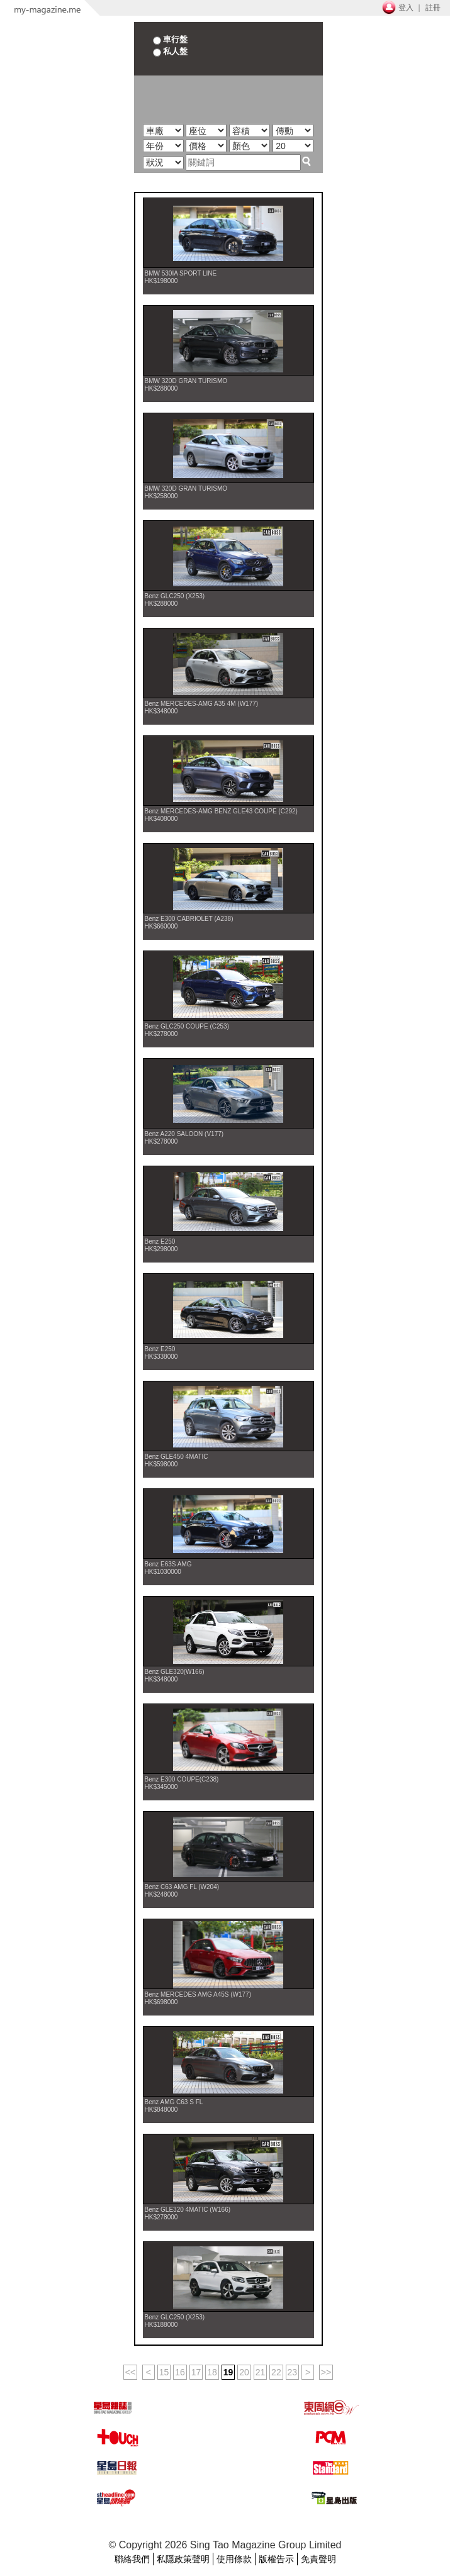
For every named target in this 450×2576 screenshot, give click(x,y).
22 (276, 2372)
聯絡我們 (132, 2559)
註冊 (433, 7)
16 (180, 2372)
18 (212, 2372)
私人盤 (170, 51)
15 (164, 2372)
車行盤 (170, 39)
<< (130, 2372)
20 (244, 2372)
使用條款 (234, 2559)
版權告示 (276, 2559)
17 (196, 2372)
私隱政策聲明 (183, 2559)
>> (326, 2372)
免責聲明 (318, 2559)
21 (261, 2372)
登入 (405, 7)
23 (293, 2372)
